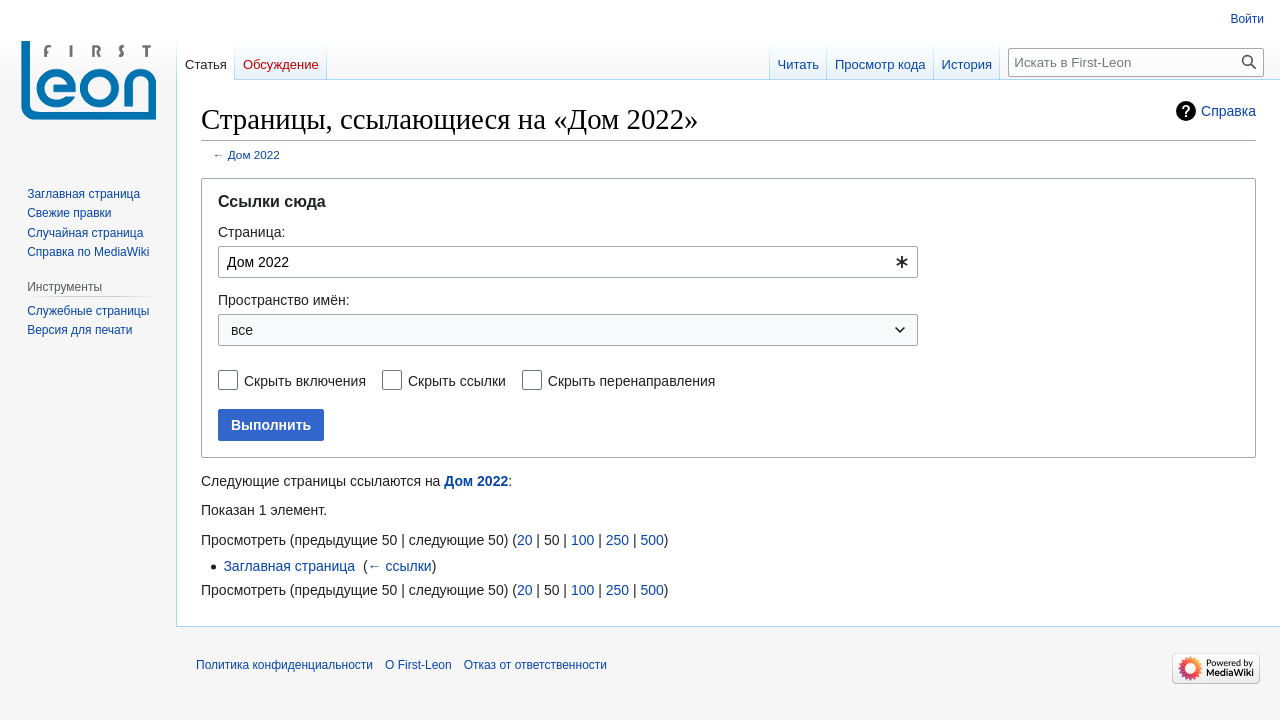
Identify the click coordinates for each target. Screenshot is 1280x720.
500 (651, 540)
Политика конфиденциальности (284, 665)
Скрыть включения (305, 381)
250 (617, 540)
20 (525, 540)
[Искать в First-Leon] (1136, 62)
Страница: (251, 232)
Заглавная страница (289, 566)
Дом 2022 (254, 154)
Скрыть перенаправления (632, 381)
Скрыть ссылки (457, 381)
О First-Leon (418, 665)
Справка (1228, 111)
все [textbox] (242, 330)
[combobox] (568, 262)
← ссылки (400, 566)
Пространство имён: (284, 300)
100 (582, 540)
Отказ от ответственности (535, 665)
